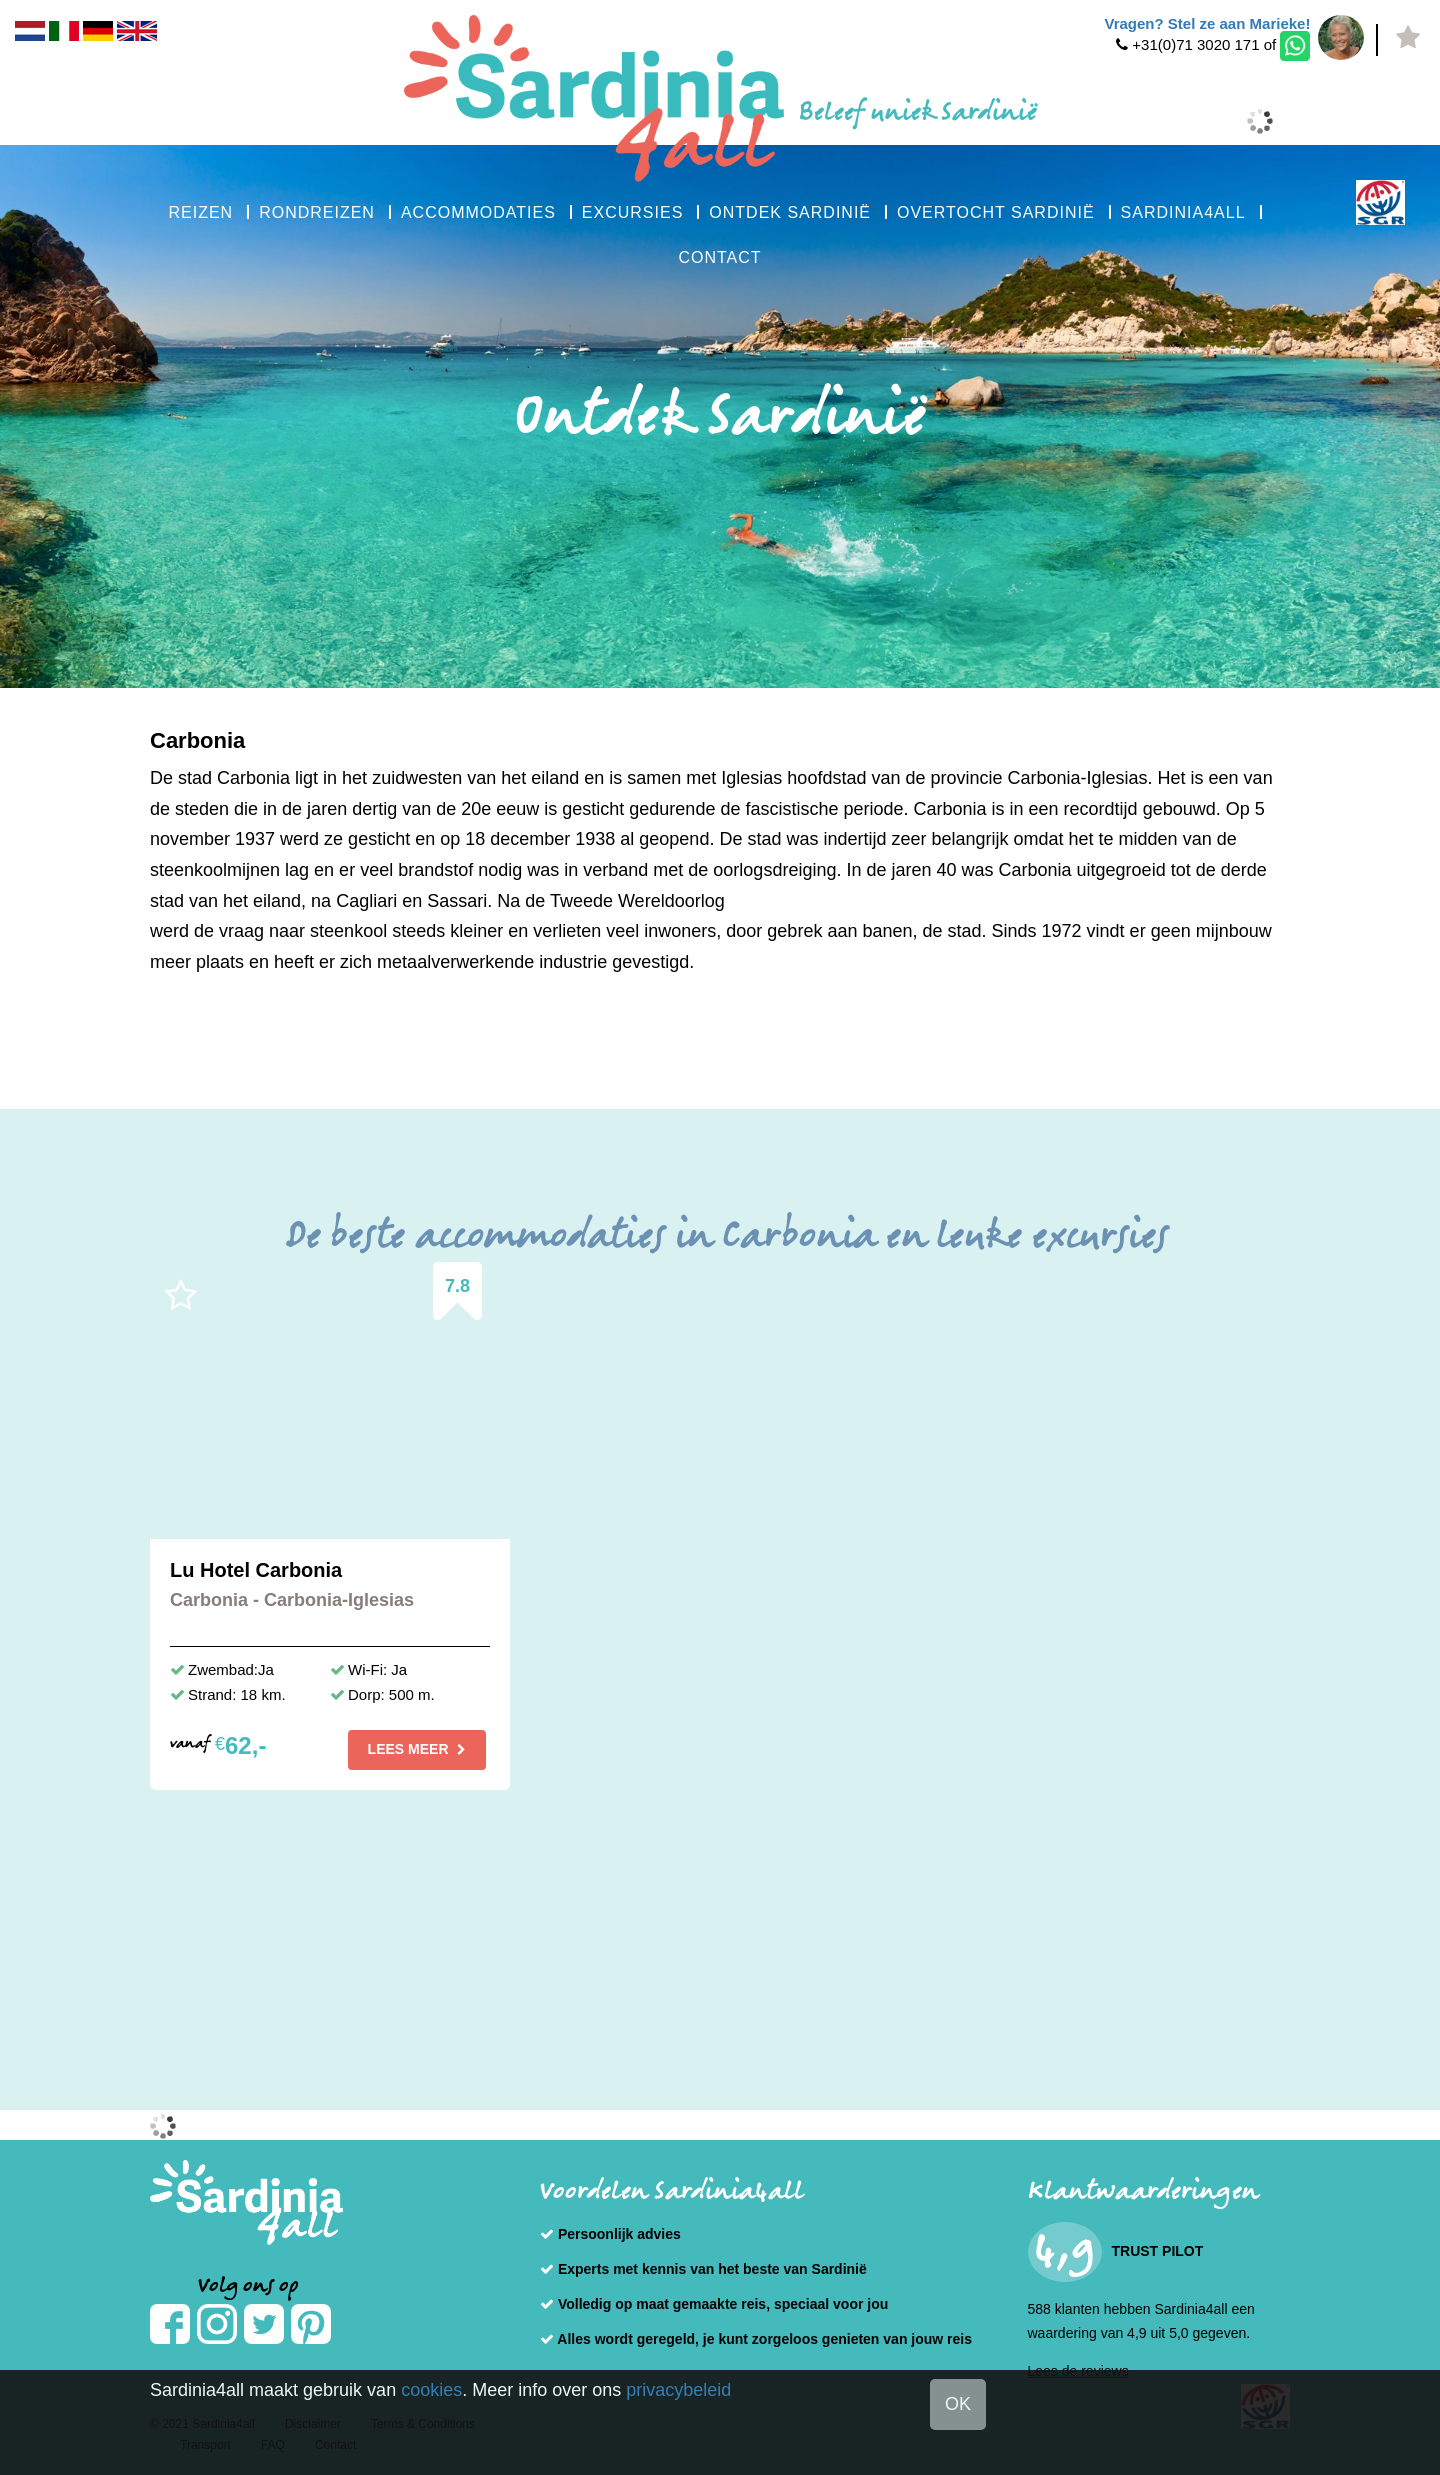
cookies (431, 2390)
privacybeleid (678, 2390)
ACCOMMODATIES (478, 212)
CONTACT (719, 257)
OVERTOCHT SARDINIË (996, 212)
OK (958, 2404)
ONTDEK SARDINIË (790, 212)
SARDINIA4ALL (1183, 212)
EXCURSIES (632, 212)
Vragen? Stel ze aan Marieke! (1207, 23)
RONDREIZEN (317, 212)
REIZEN (200, 212)
